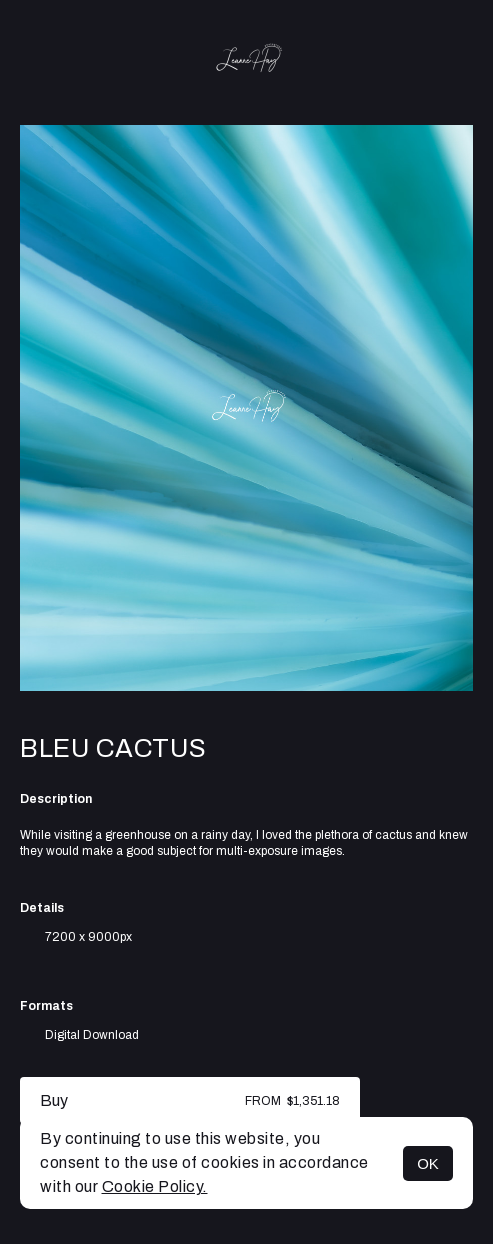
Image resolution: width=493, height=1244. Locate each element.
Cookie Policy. (155, 1186)
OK (428, 1163)
